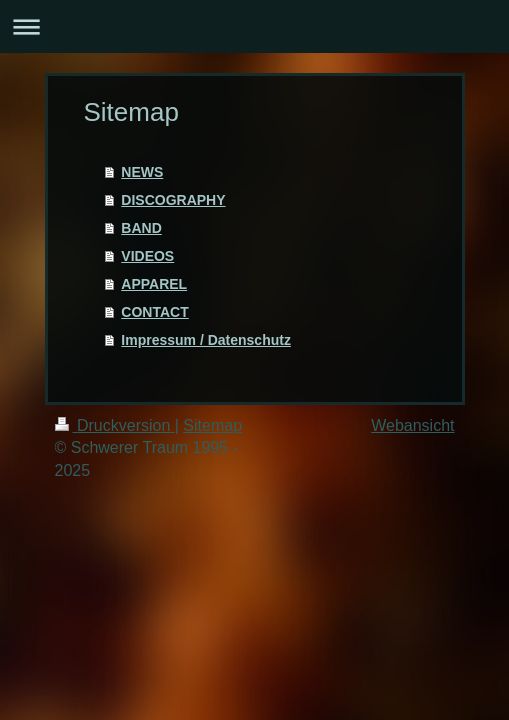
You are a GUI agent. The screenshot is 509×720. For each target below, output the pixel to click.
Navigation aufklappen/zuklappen (254, 26)
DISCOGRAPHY (173, 200)
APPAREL (154, 284)
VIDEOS (147, 256)
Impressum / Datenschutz (206, 340)
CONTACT (154, 312)
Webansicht (412, 425)
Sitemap (212, 425)
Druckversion (115, 425)
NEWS (142, 172)
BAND (141, 228)
